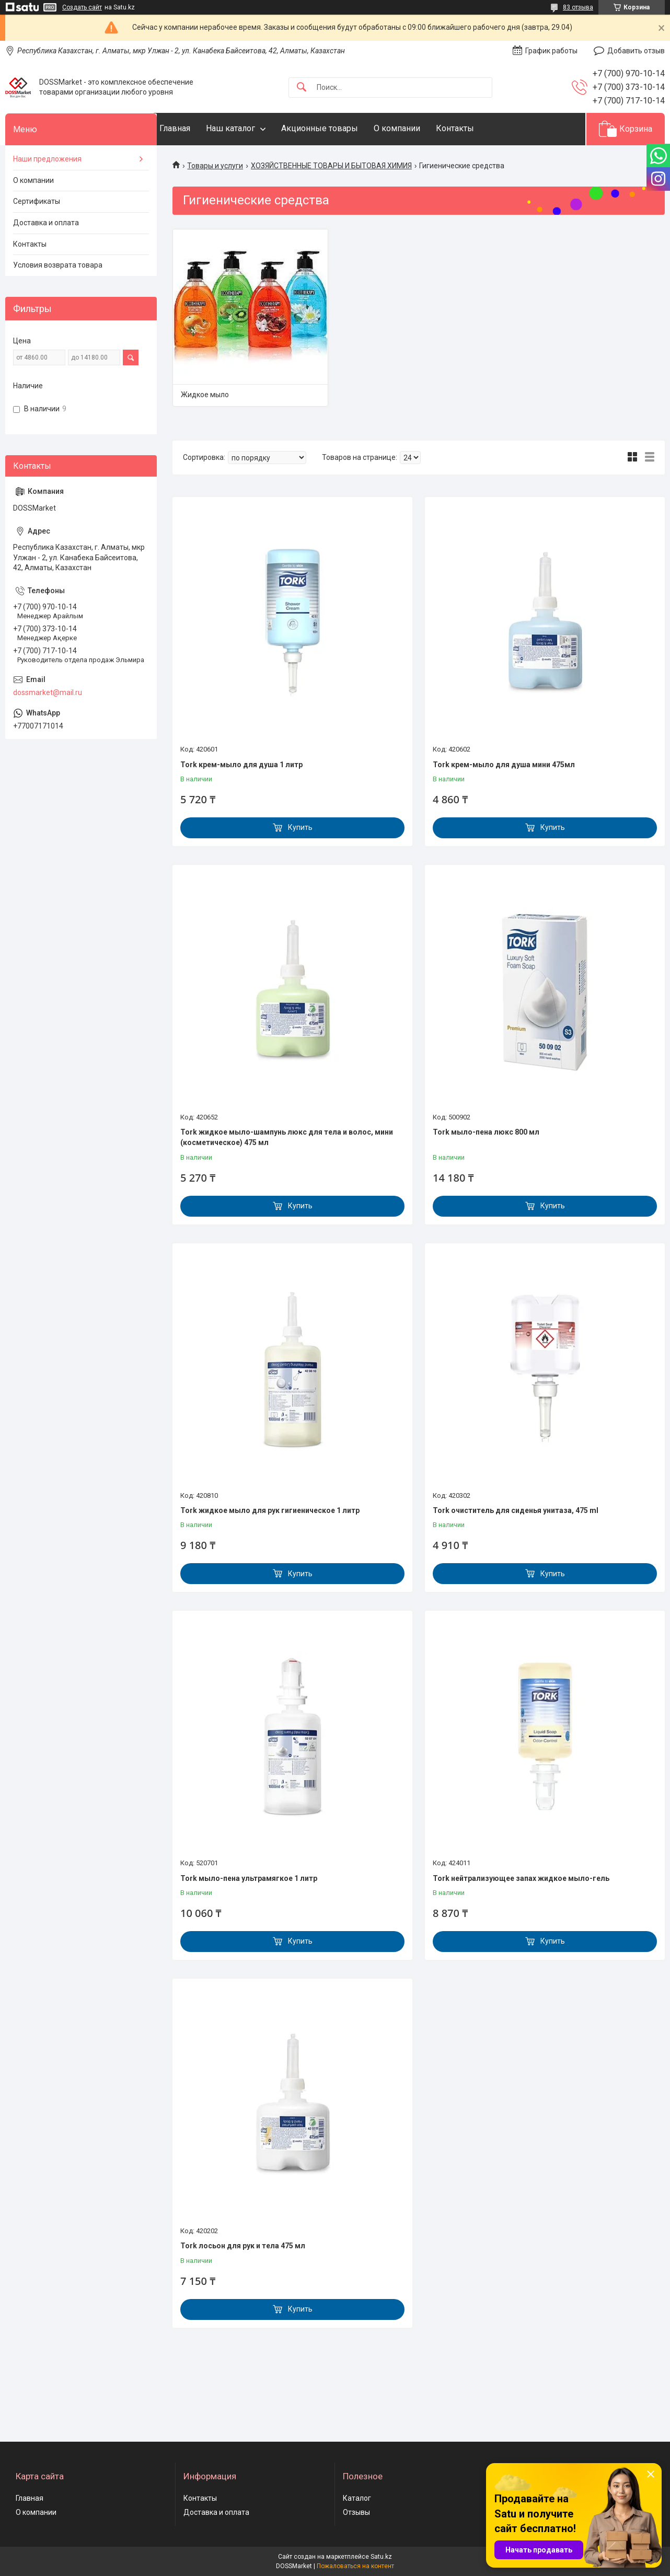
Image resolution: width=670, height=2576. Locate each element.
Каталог (357, 2498)
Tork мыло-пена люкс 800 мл (486, 1132)
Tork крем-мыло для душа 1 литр (241, 764)
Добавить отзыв (636, 51)
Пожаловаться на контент (355, 2566)
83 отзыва (578, 7)
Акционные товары (340, 128)
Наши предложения (47, 159)
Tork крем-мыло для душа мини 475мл (504, 764)
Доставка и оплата (46, 222)
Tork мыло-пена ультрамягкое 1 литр (248, 1878)
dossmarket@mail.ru (47, 692)
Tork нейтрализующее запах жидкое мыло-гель (521, 1878)
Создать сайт (82, 7)
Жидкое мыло (205, 394)
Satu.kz (381, 2556)
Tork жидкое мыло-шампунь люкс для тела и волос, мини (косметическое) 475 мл (286, 1137)
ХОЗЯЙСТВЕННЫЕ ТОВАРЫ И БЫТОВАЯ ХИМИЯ (331, 165)
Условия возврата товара (57, 265)
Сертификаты (36, 201)
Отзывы (356, 2512)
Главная (195, 128)
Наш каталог (251, 128)
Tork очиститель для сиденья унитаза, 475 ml (515, 1510)
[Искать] (301, 87)
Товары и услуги (215, 165)
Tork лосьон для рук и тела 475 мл (242, 2246)
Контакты (476, 128)
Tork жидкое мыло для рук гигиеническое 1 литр (270, 1510)
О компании (418, 128)
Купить (300, 827)
